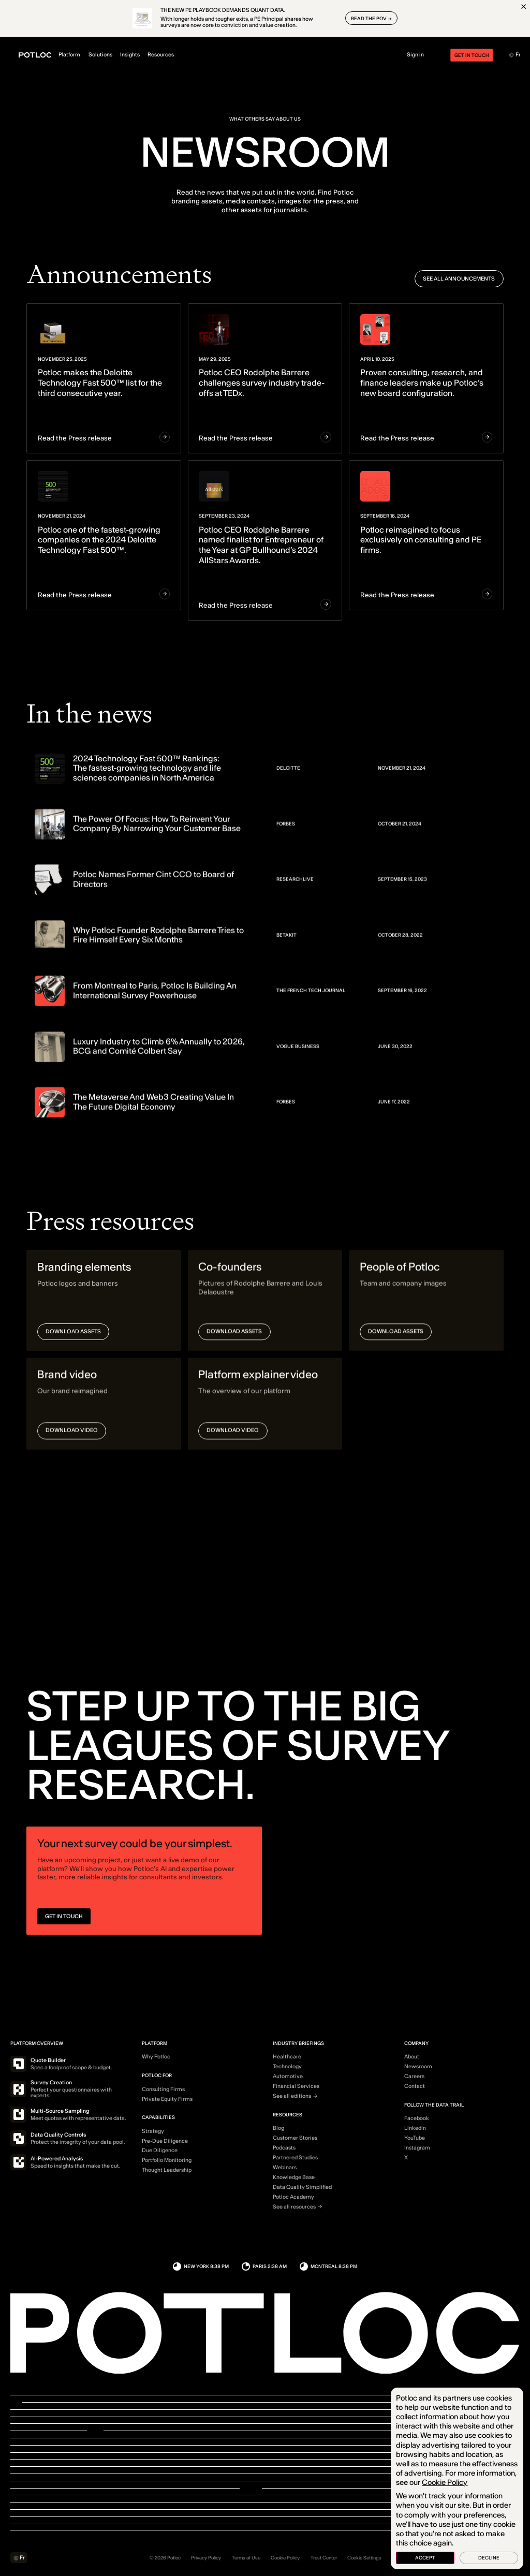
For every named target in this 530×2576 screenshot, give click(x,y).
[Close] (523, 6)
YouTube (414, 2138)
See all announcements (459, 278)
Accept (425, 2557)
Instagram (417, 2148)
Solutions (110, 54)
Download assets (73, 1338)
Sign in (415, 54)
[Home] (35, 55)
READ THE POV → (371, 18)
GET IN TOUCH (64, 1923)
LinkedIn (415, 2128)
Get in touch (462, 55)
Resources (170, 54)
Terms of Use (246, 2557)
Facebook (416, 2118)
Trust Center (324, 2557)
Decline (488, 2557)
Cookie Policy (285, 2557)
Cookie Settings (364, 2557)
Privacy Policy (206, 2557)
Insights (139, 54)
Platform (79, 54)
